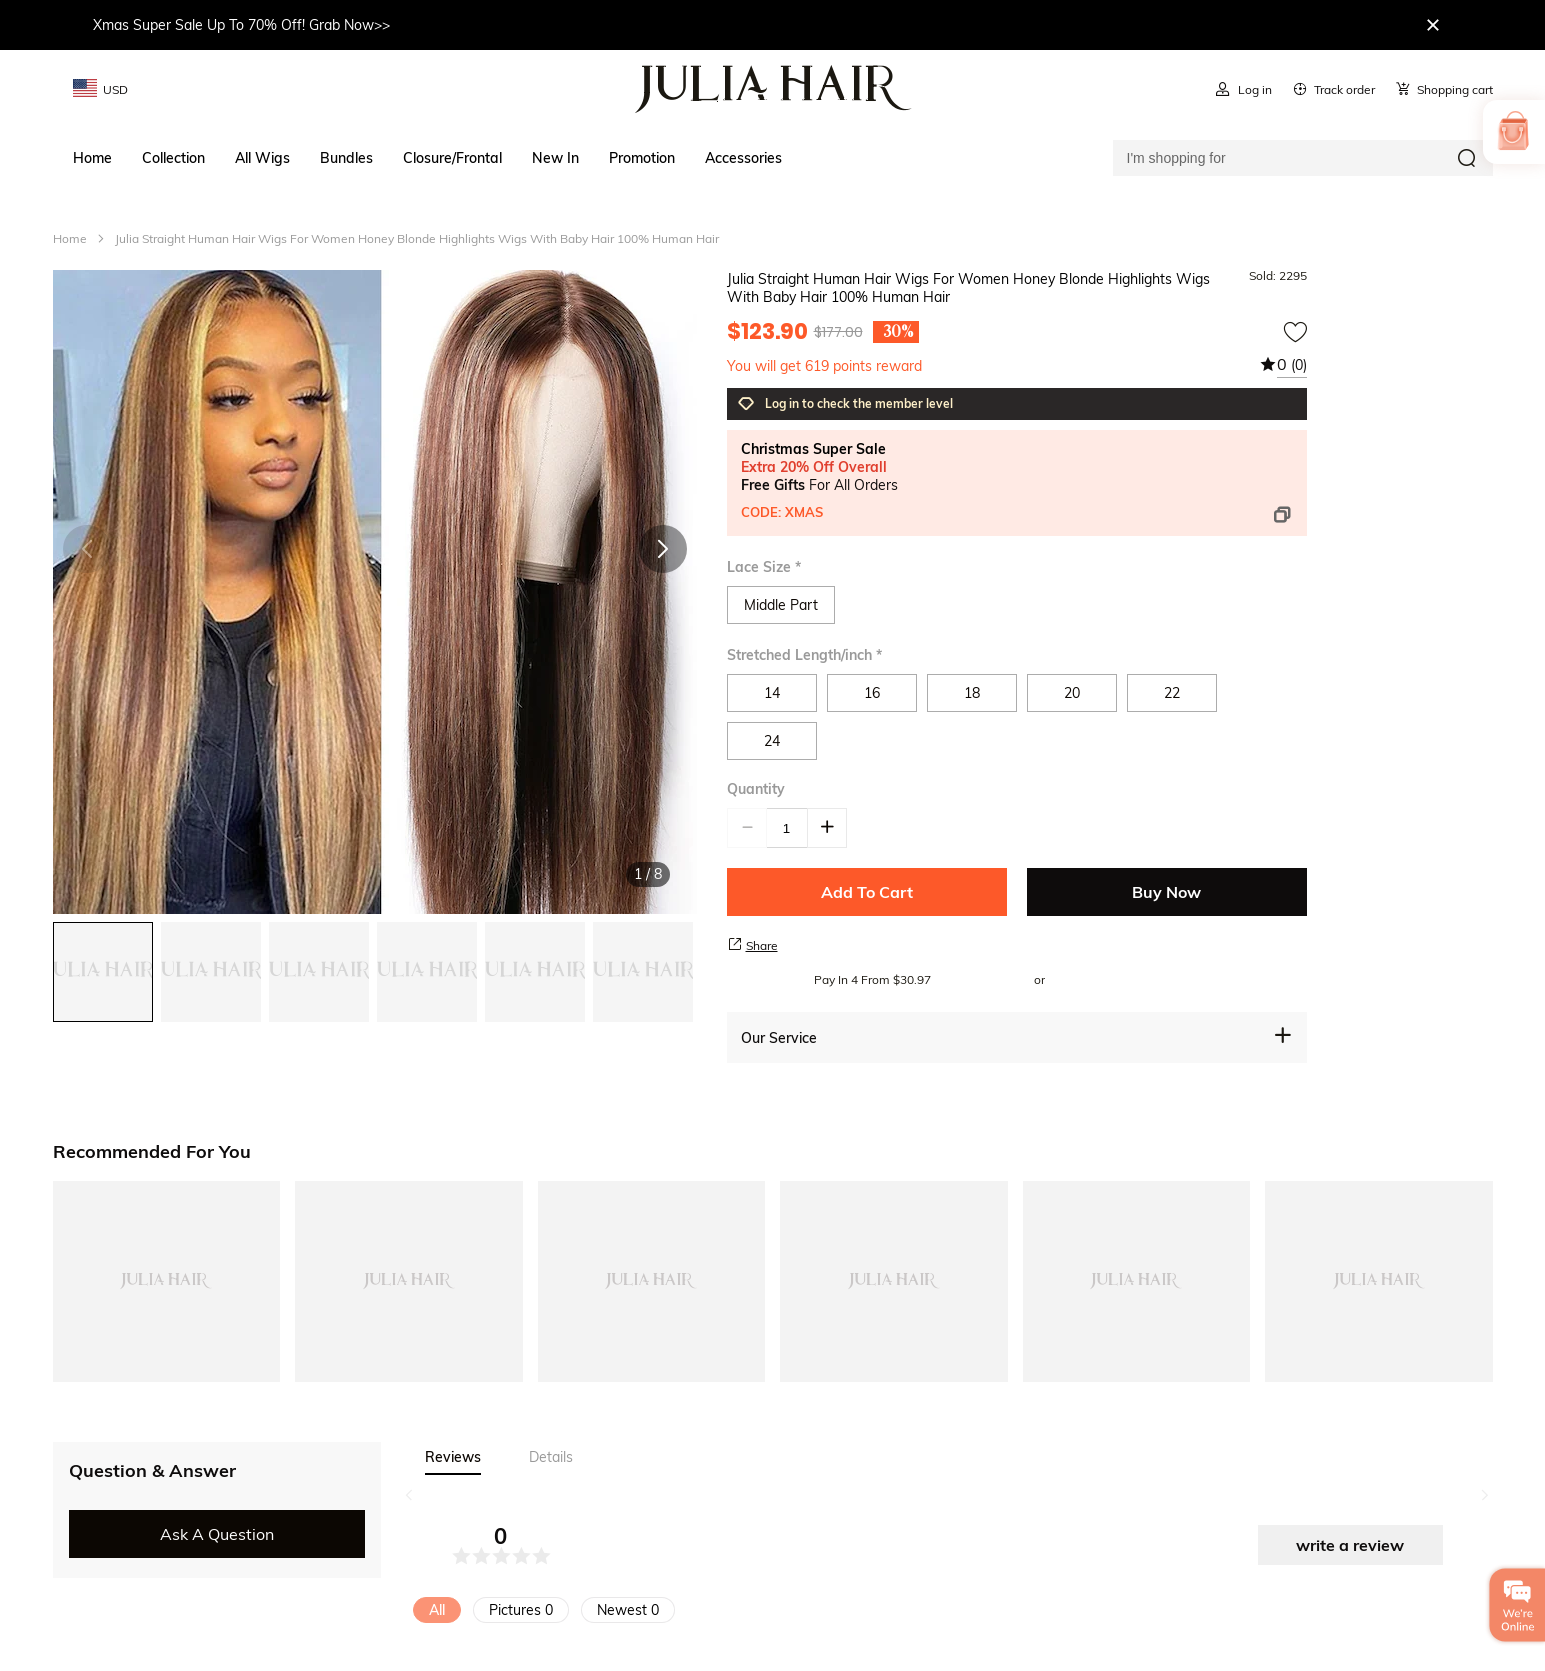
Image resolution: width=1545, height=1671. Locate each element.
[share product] (735, 944)
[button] (663, 549)
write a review (1350, 1545)
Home (70, 238)
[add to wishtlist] (1295, 332)
